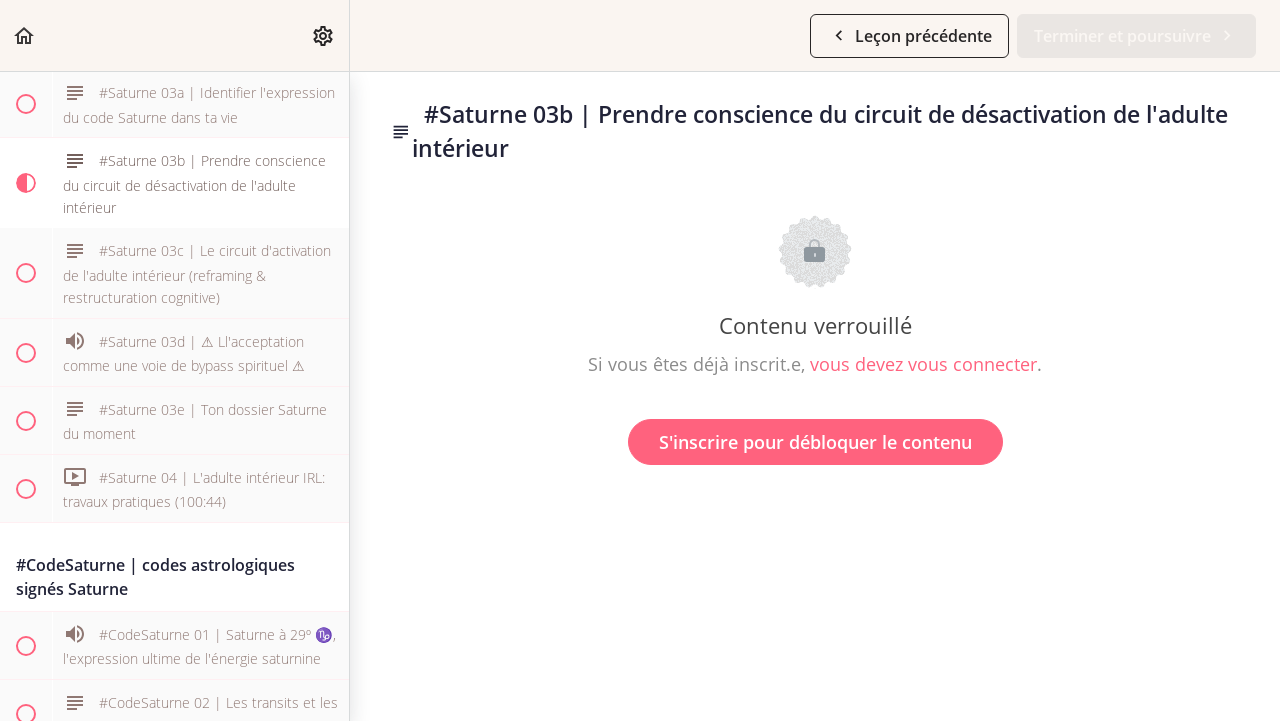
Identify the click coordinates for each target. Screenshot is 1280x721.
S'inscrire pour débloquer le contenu (815, 442)
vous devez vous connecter (923, 364)
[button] (25, 35)
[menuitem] (324, 35)
